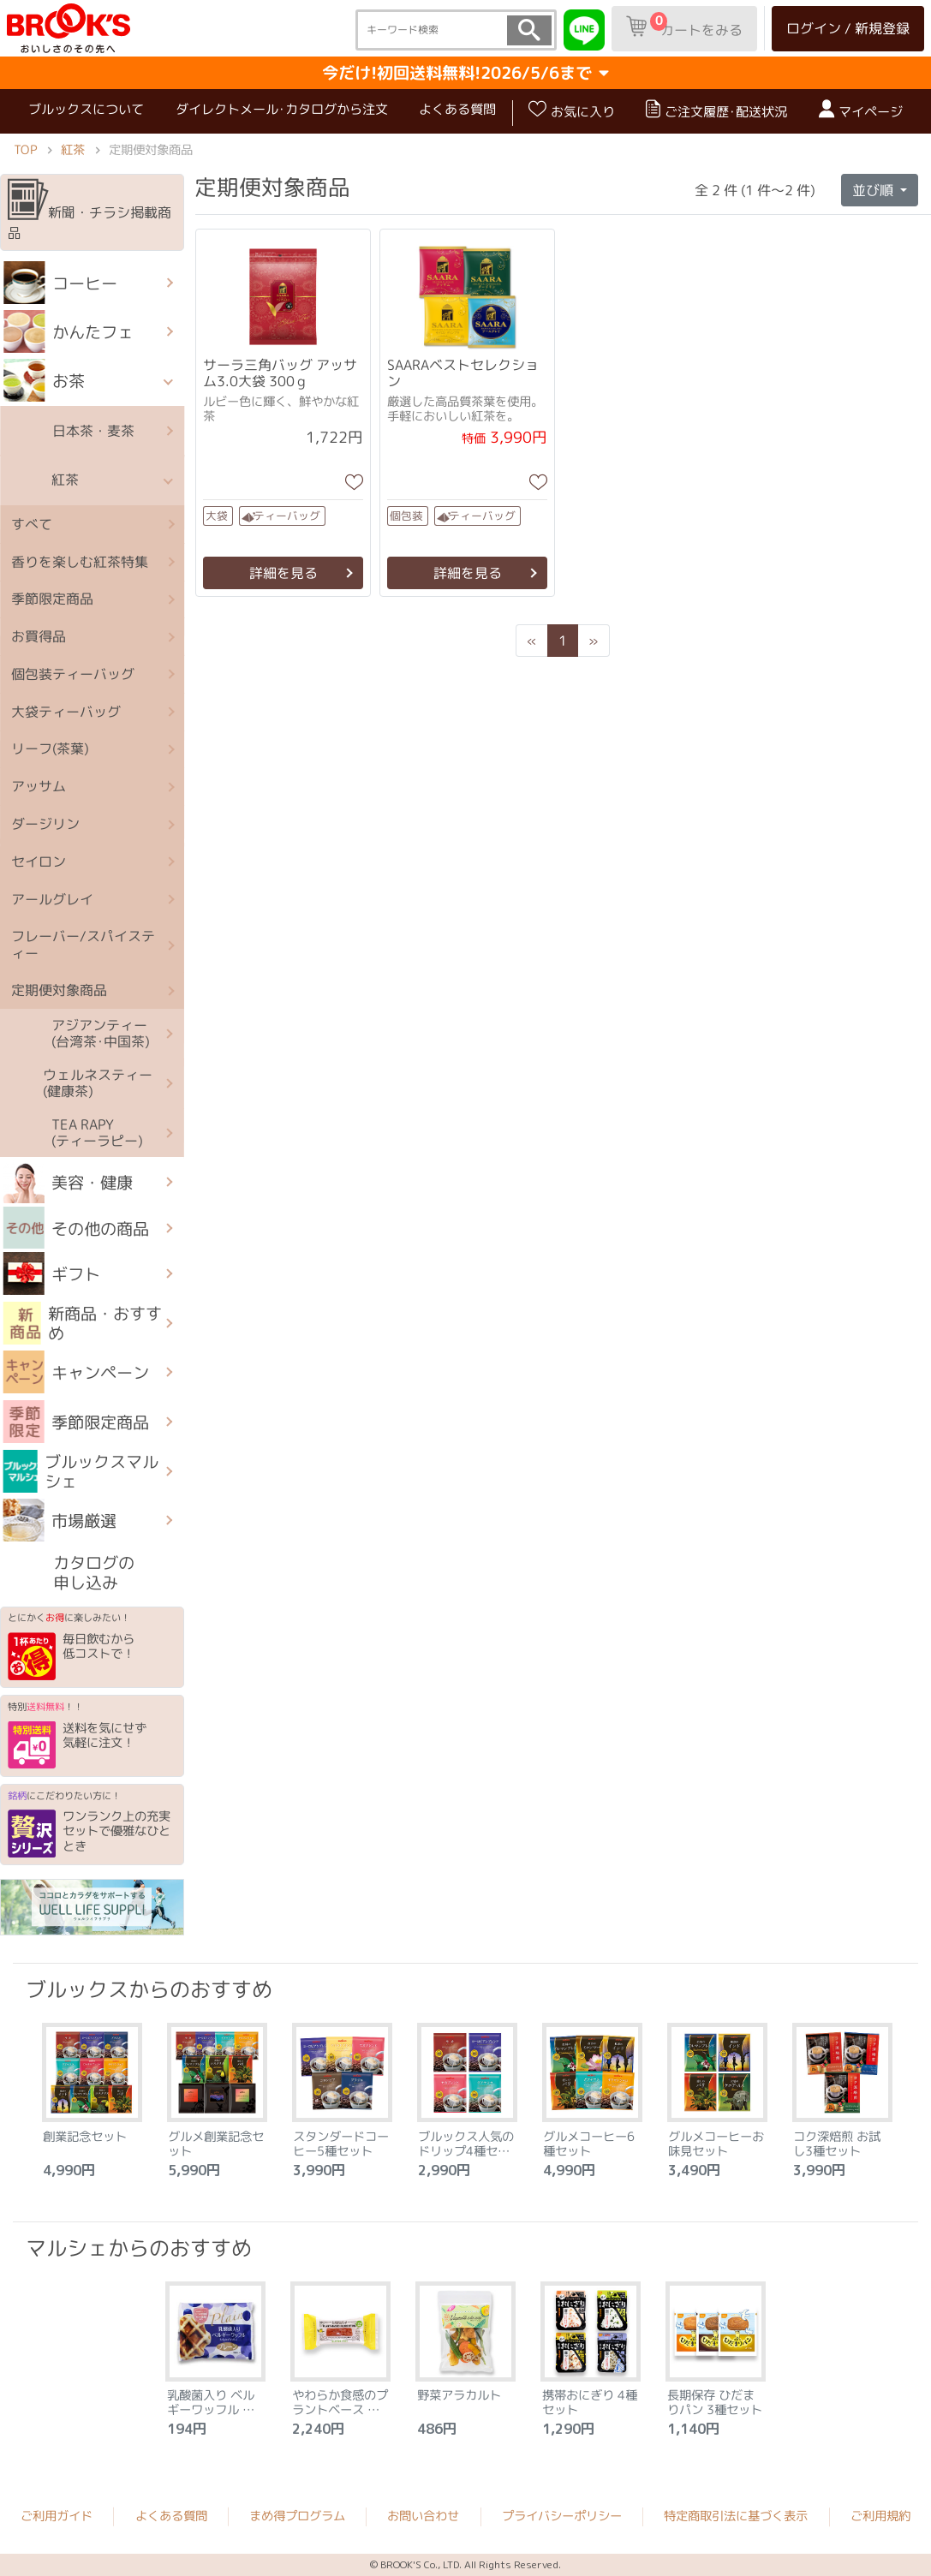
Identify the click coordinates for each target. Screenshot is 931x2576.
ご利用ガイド (57, 2516)
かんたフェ (69, 330)
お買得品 (38, 636)
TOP (25, 149)
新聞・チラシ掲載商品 (89, 210)
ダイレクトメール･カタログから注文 (282, 109)
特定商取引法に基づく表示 (736, 2516)
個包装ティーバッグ (72, 674)
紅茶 (73, 149)
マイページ (861, 110)
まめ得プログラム (297, 2516)
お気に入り (571, 110)
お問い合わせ (423, 2516)
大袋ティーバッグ (66, 710)
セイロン (38, 860)
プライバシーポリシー (562, 2516)
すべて (31, 523)
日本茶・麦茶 (69, 430)
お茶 (44, 380)
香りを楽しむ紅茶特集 (79, 561)
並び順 (874, 190)
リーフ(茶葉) (50, 748)
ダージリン (45, 823)
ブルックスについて (86, 109)
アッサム (38, 786)
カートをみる (684, 25)
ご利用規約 (880, 2516)
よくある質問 (457, 109)
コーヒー (60, 282)
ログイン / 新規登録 (848, 28)
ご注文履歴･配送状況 (716, 110)
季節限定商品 (52, 598)
